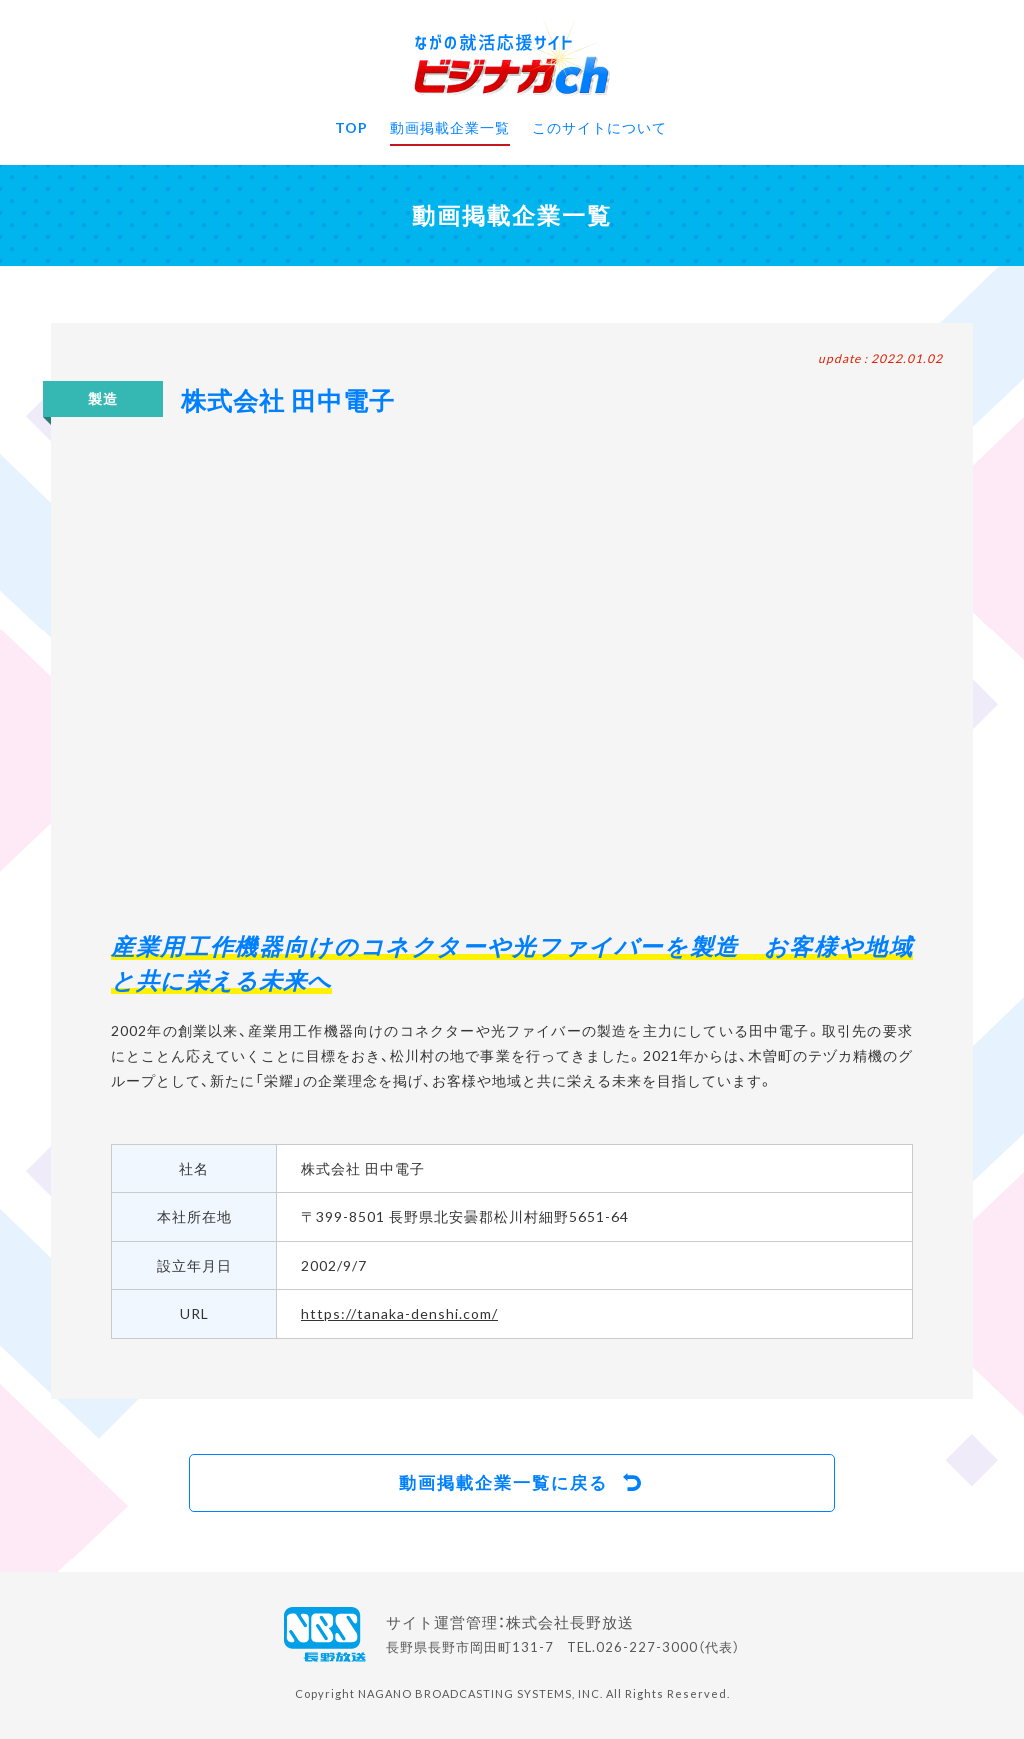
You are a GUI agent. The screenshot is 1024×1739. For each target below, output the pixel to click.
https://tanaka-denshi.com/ (399, 1313)
